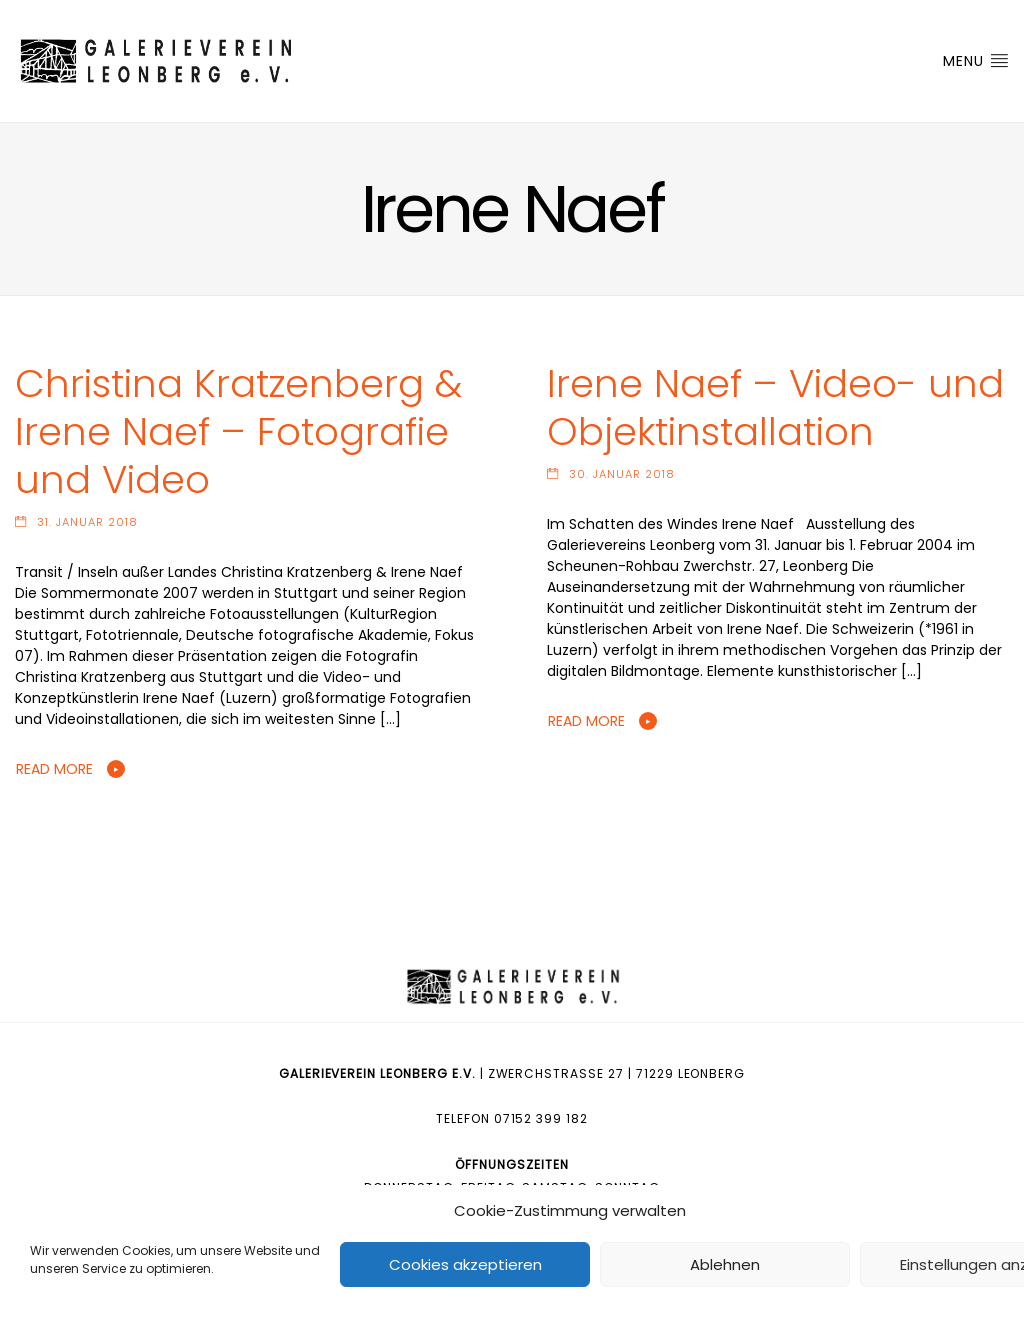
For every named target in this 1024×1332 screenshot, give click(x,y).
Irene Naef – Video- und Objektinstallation (775, 407)
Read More (54, 769)
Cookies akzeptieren (465, 1264)
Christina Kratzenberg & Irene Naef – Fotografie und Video (238, 431)
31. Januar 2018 (87, 522)
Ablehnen (725, 1264)
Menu (976, 61)
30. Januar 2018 (622, 474)
